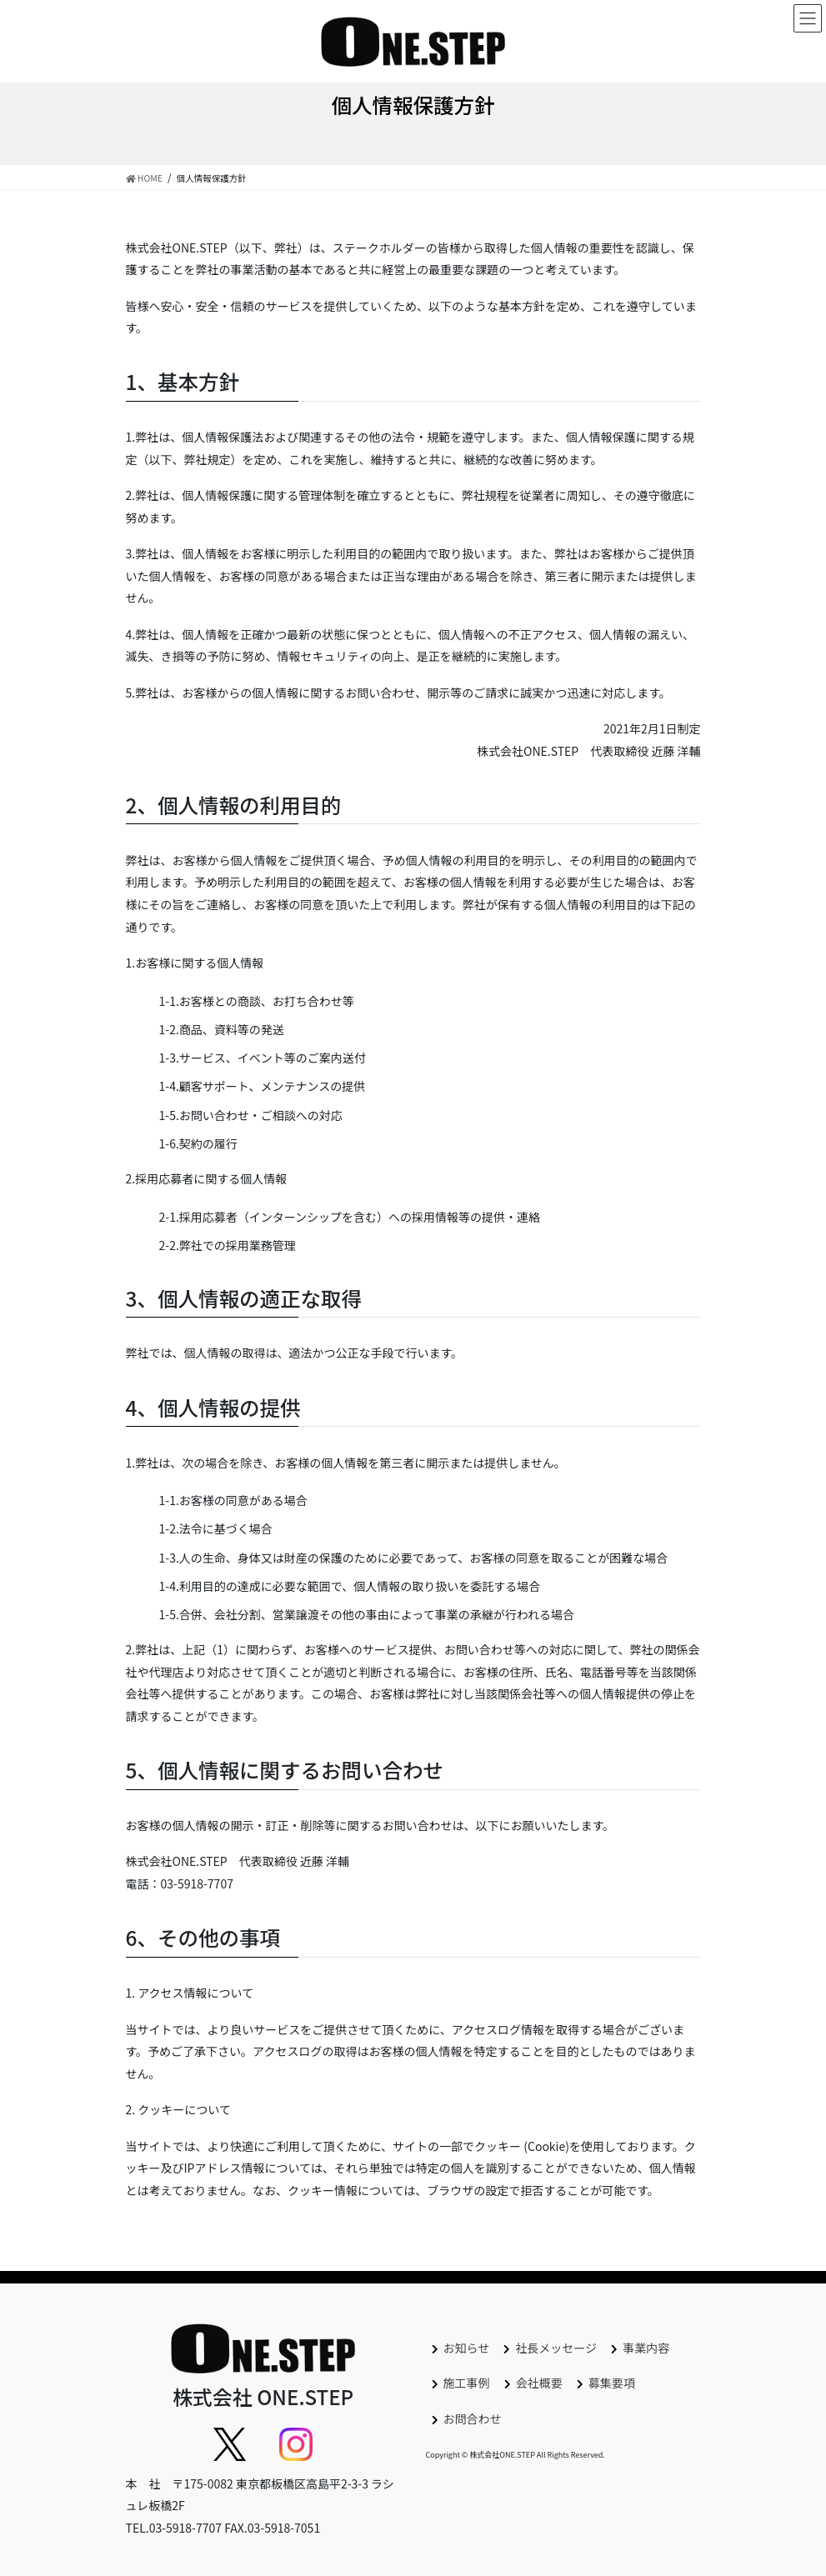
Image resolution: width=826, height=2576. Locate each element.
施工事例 (466, 2382)
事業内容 (646, 2347)
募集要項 (611, 2382)
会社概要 (539, 2382)
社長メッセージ (556, 2347)
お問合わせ (472, 2418)
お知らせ (466, 2347)
